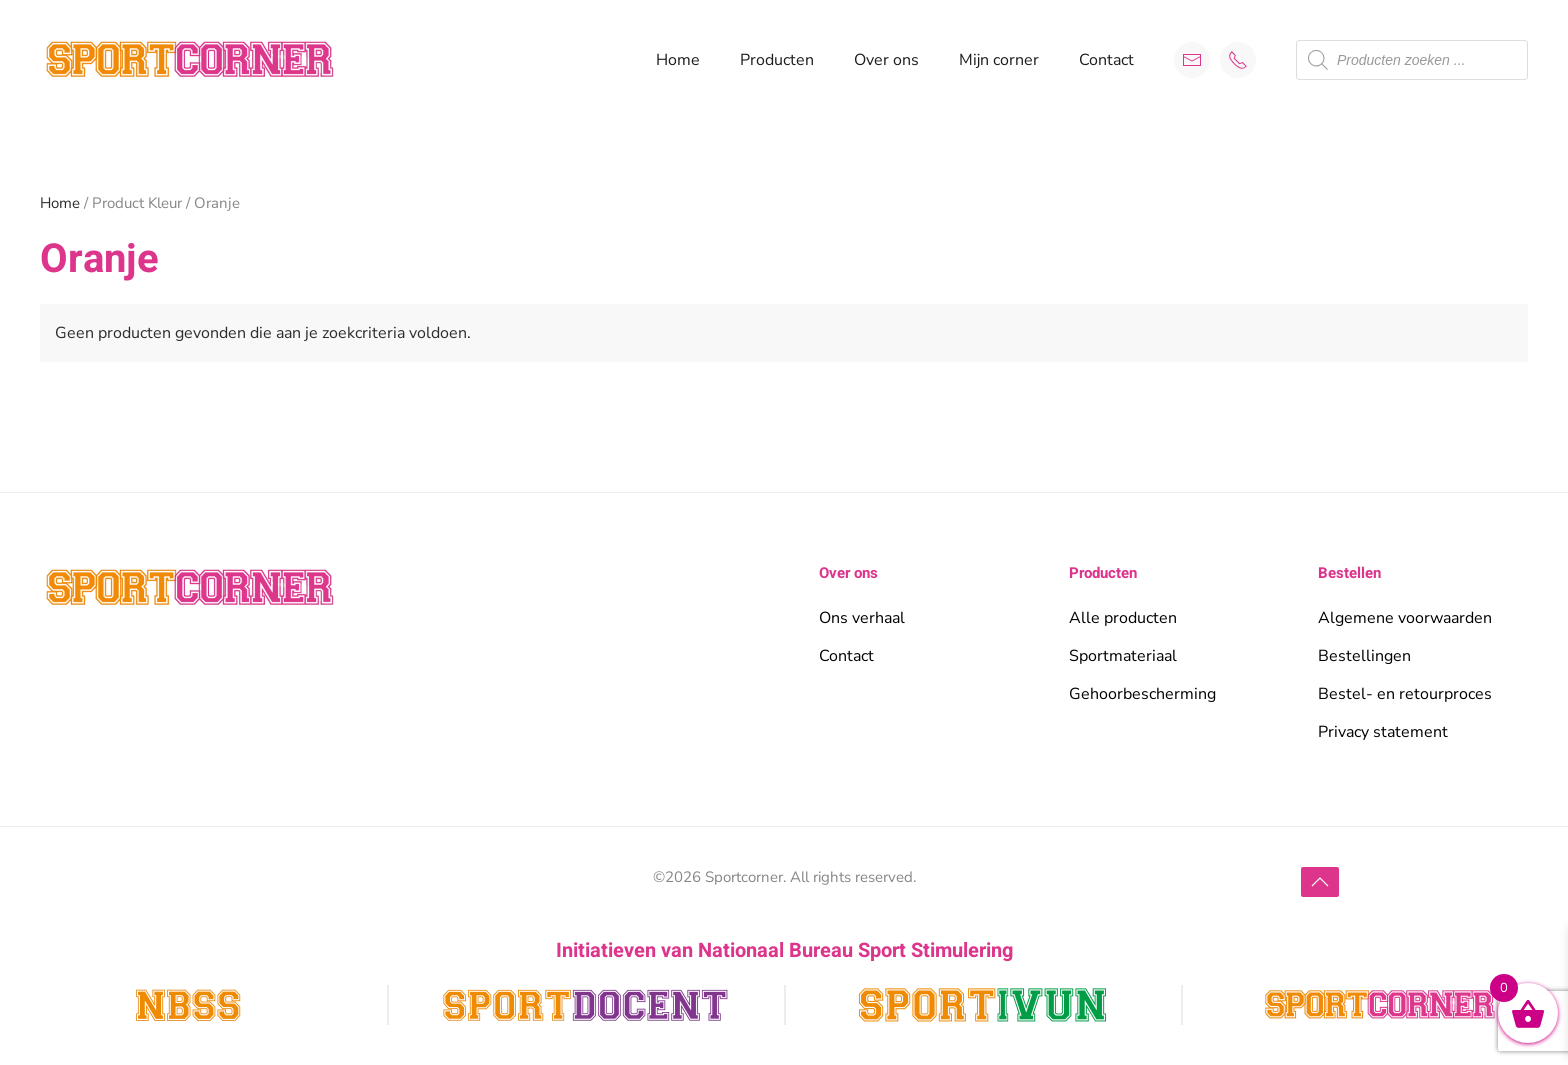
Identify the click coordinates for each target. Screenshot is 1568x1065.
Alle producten (1123, 618)
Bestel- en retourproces (1405, 694)
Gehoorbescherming (1142, 694)
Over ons (886, 60)
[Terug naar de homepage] (190, 60)
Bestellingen (1364, 656)
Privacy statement (1383, 732)
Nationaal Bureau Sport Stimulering (855, 950)
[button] (1320, 882)
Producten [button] (777, 60)
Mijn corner (999, 60)
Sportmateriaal (1123, 656)
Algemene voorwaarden (1405, 618)
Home (678, 60)
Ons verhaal (862, 618)
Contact (1106, 60)
